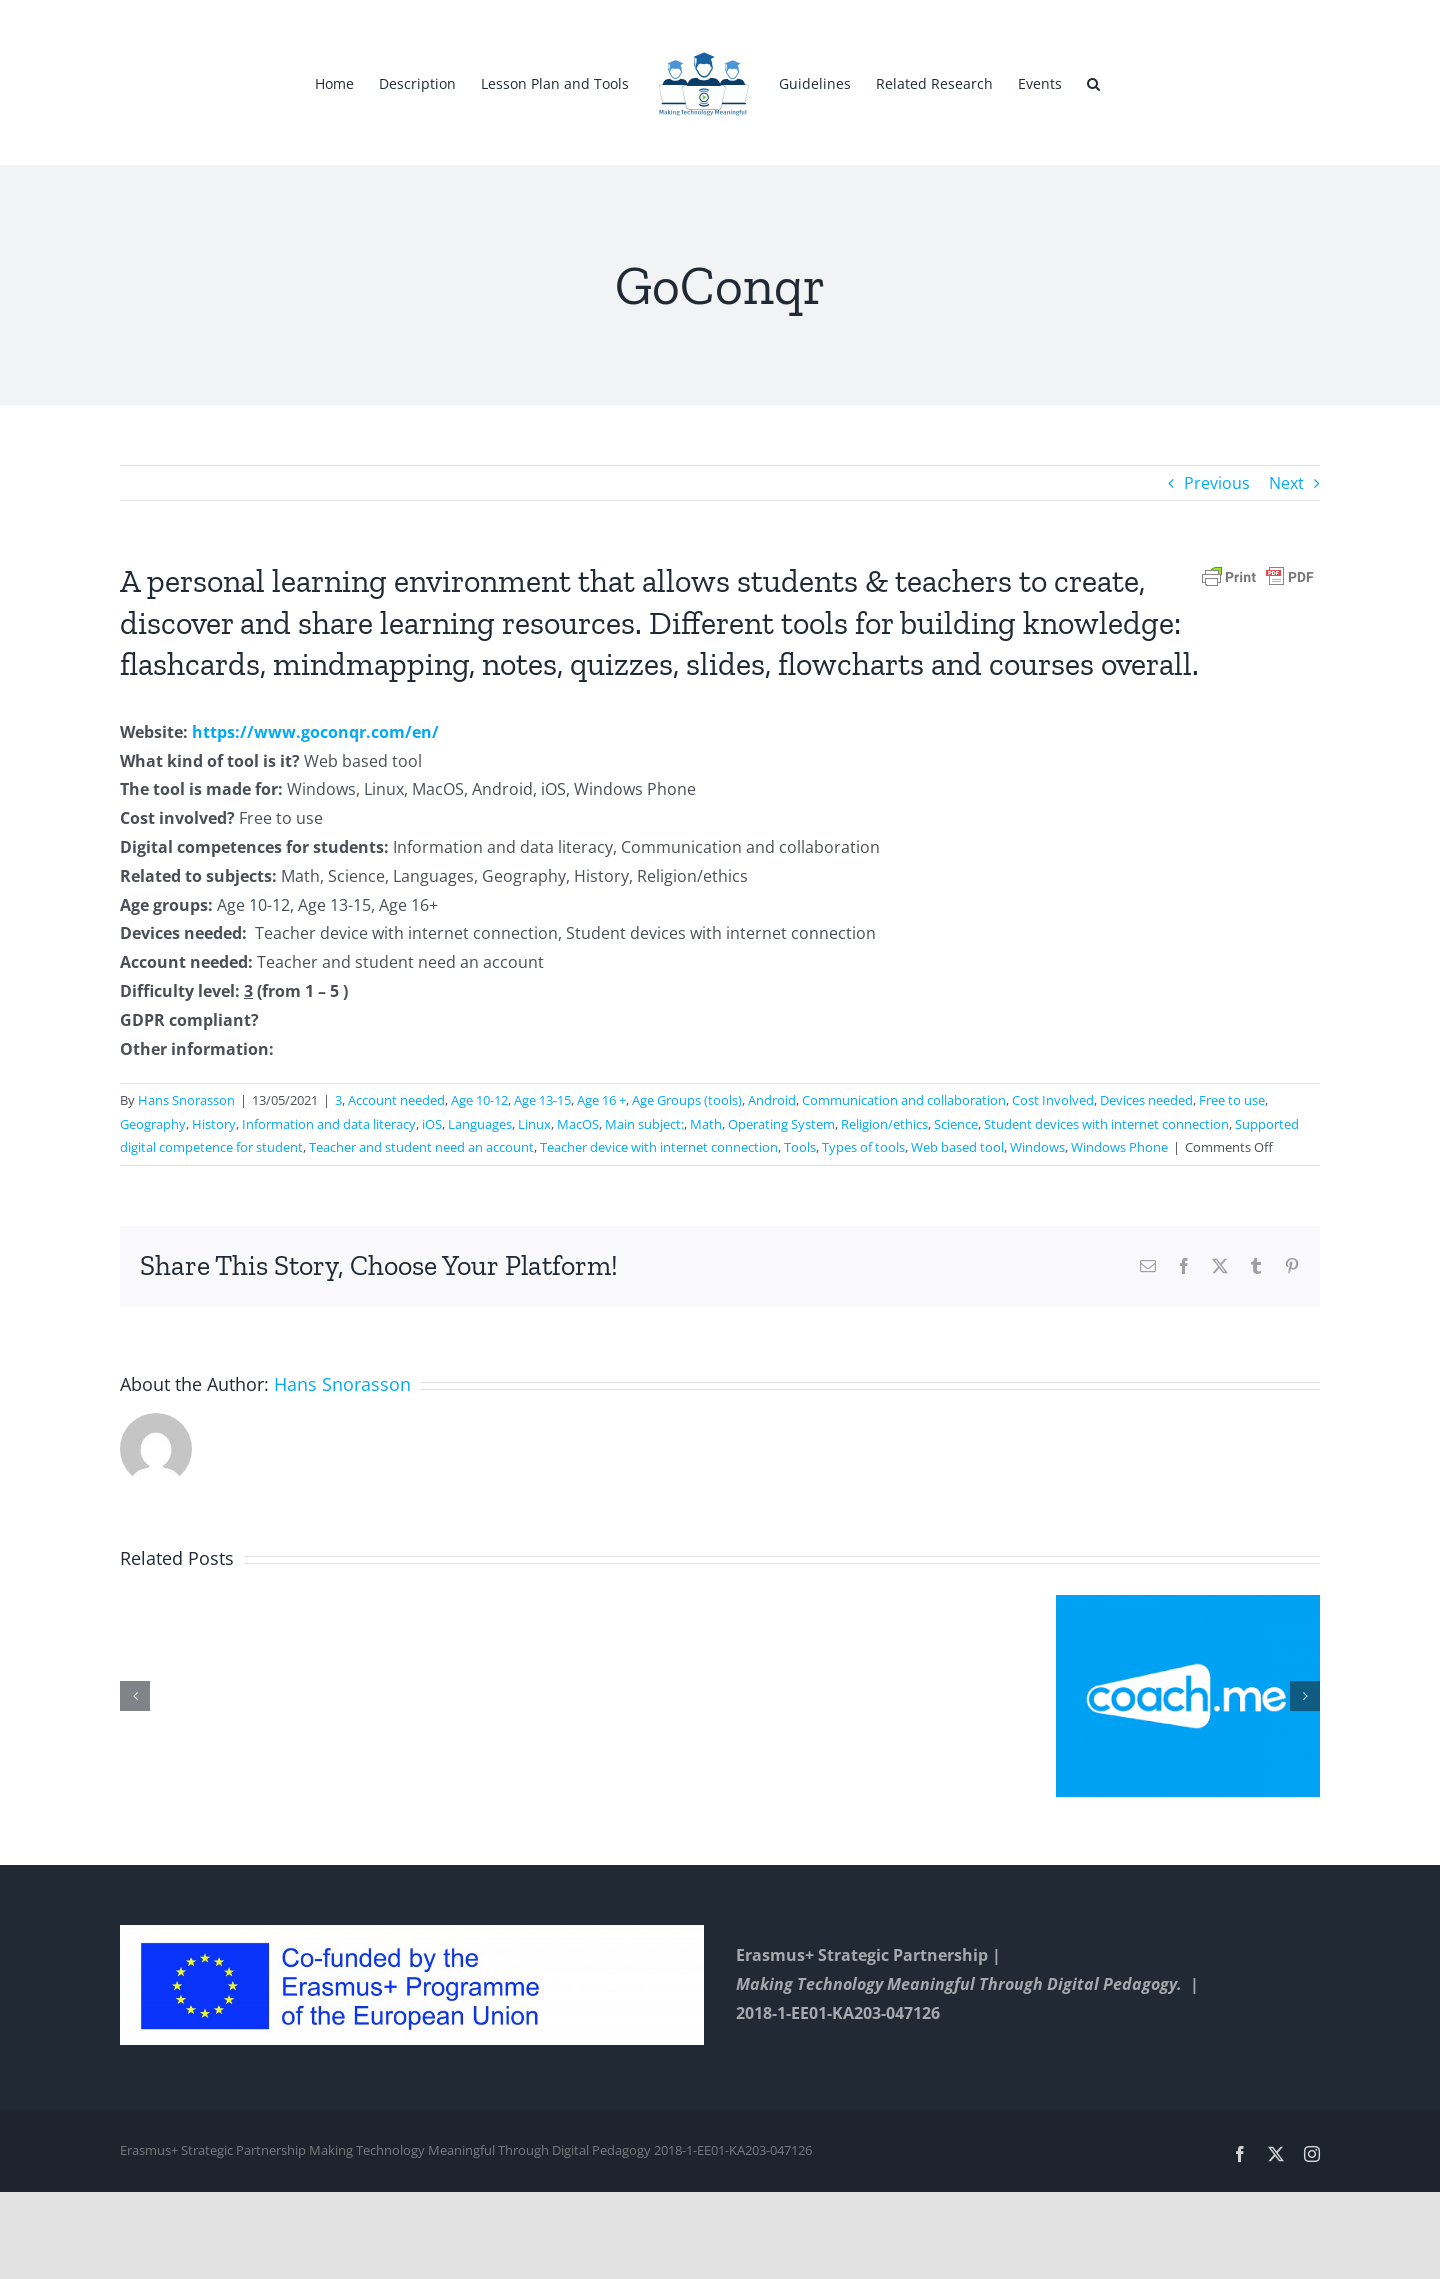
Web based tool (957, 1147)
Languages (480, 1124)
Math (706, 1124)
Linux (534, 1124)
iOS (432, 1124)
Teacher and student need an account (421, 1147)
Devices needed (1146, 1100)
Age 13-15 (542, 1100)
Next (1286, 483)
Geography (153, 1124)
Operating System (781, 1124)
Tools (800, 1147)
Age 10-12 (479, 1100)
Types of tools (863, 1147)
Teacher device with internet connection (659, 1147)
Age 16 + (601, 1100)
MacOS (578, 1124)
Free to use (1232, 1100)
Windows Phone (1119, 1147)
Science (956, 1124)
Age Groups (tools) (687, 1100)
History (214, 1124)
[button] (1093, 83)
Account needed (396, 1100)
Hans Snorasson (186, 1100)
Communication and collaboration (904, 1100)
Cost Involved (1053, 1100)
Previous (1217, 483)
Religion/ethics (884, 1124)
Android (772, 1100)
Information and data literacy (329, 1124)
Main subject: (644, 1124)
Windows (1037, 1147)
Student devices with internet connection (1106, 1124)
